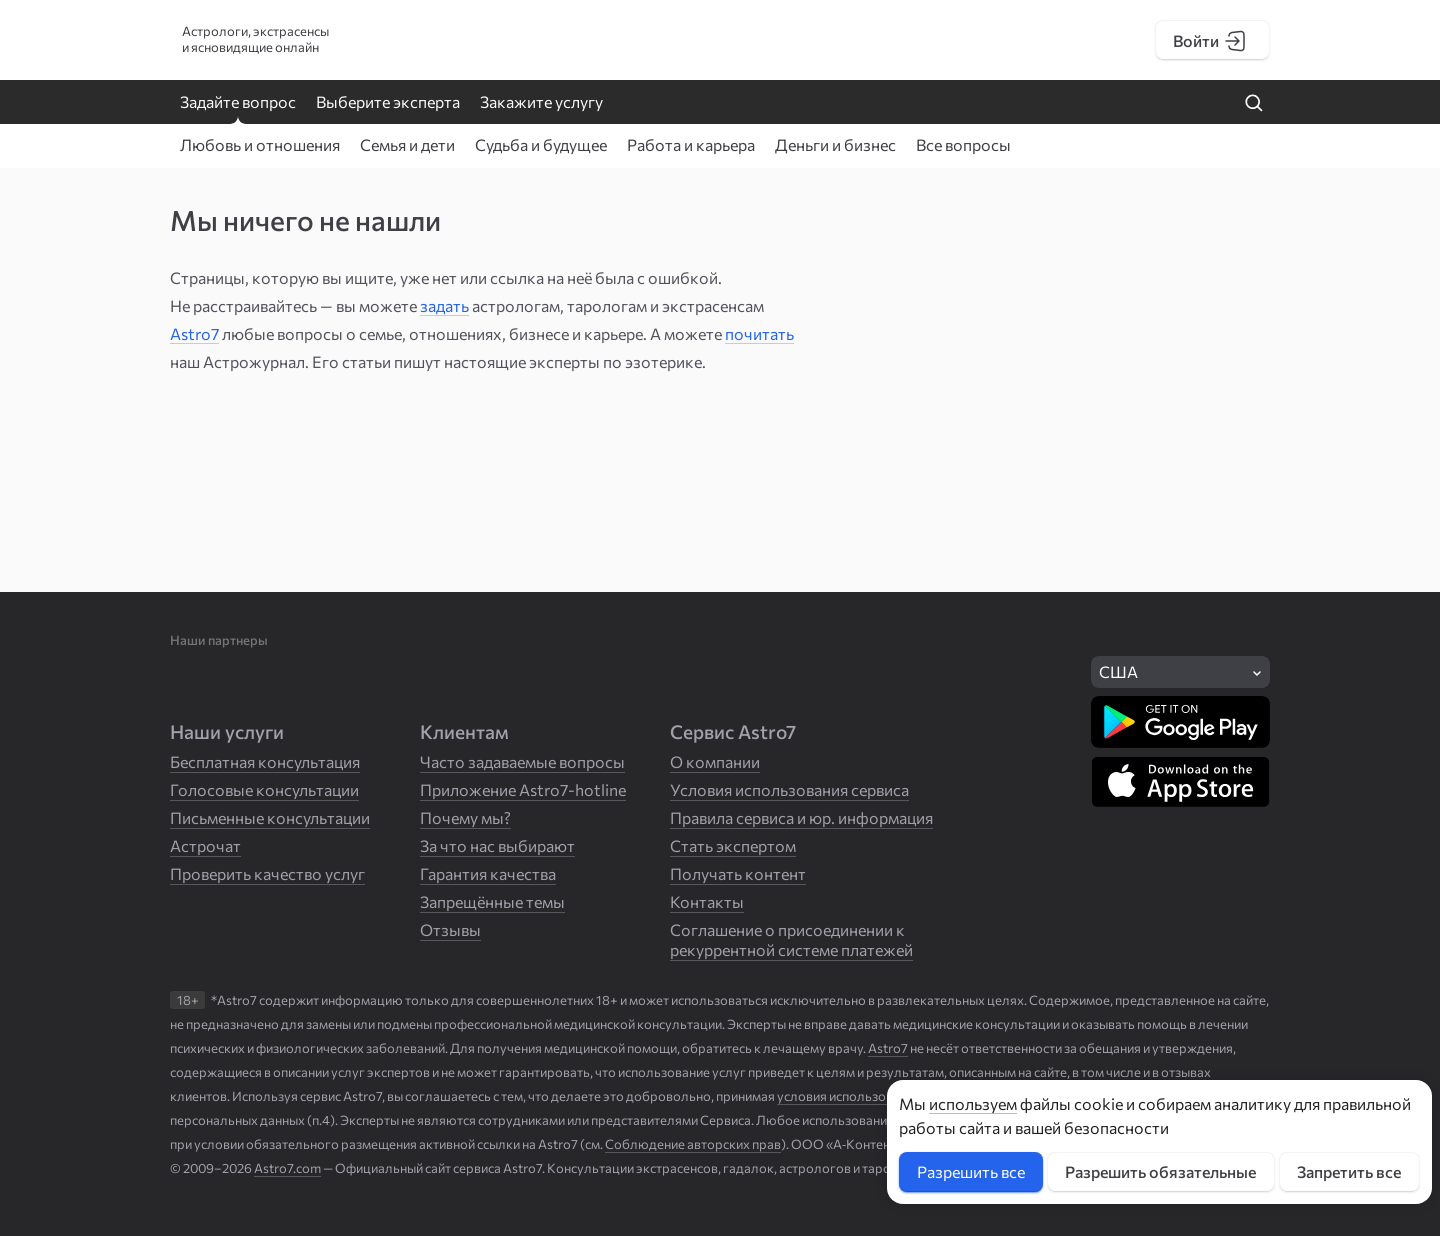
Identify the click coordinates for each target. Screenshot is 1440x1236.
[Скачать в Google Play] (1180, 722)
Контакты (707, 901)
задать (444, 305)
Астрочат (205, 845)
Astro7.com (287, 1168)
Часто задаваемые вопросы (522, 761)
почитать (759, 333)
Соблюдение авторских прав (693, 1144)
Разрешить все (971, 1171)
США (1118, 671)
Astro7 (194, 333)
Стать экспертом (733, 845)
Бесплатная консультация (265, 761)
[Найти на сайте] (1254, 104)
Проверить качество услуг (267, 873)
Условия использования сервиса (789, 789)
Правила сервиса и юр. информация (801, 817)
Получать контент (738, 873)
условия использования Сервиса (875, 1096)
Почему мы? (465, 817)
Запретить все (1349, 1171)
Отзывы (450, 929)
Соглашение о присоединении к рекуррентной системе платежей (791, 939)
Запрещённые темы (492, 901)
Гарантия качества (488, 873)
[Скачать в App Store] (1180, 782)
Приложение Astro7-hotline (523, 789)
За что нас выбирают (497, 845)
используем (973, 1103)
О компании (715, 761)
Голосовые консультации (264, 789)
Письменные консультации (270, 817)
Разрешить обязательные (1160, 1171)
